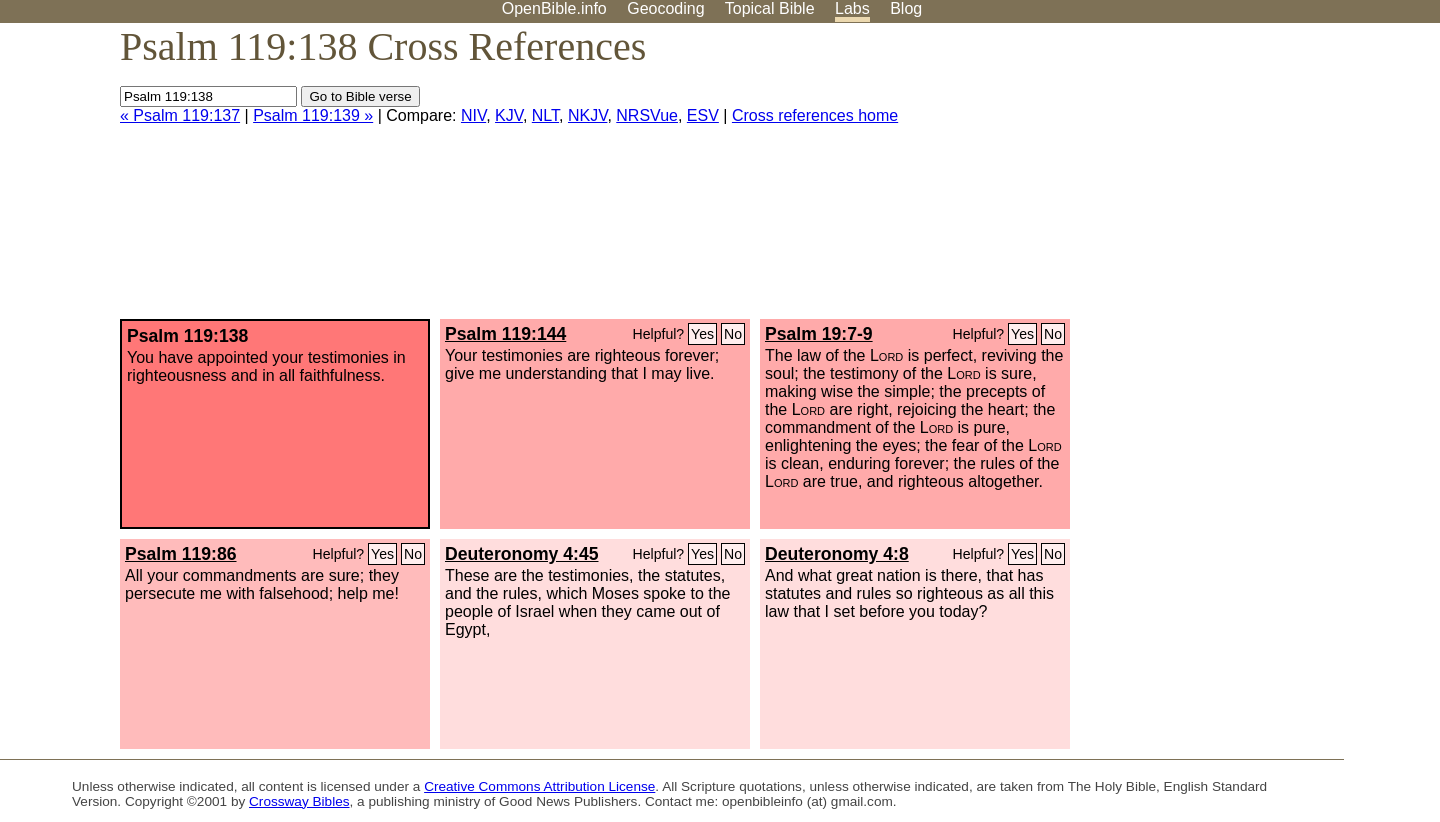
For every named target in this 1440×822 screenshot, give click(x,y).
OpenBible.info (554, 8)
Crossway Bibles (299, 801)
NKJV (587, 115)
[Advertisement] (1238, 179)
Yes (702, 334)
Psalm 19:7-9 (819, 334)
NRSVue (647, 115)
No (733, 334)
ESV (703, 115)
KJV (509, 115)
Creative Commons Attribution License (539, 786)
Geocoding (665, 8)
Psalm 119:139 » (313, 115)
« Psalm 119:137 (180, 115)
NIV (473, 115)
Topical (770, 8)
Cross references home (815, 115)
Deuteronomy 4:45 (522, 554)
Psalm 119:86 (181, 554)
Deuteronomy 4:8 (837, 554)
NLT (545, 115)
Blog (906, 8)
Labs (852, 8)
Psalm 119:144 (505, 334)
